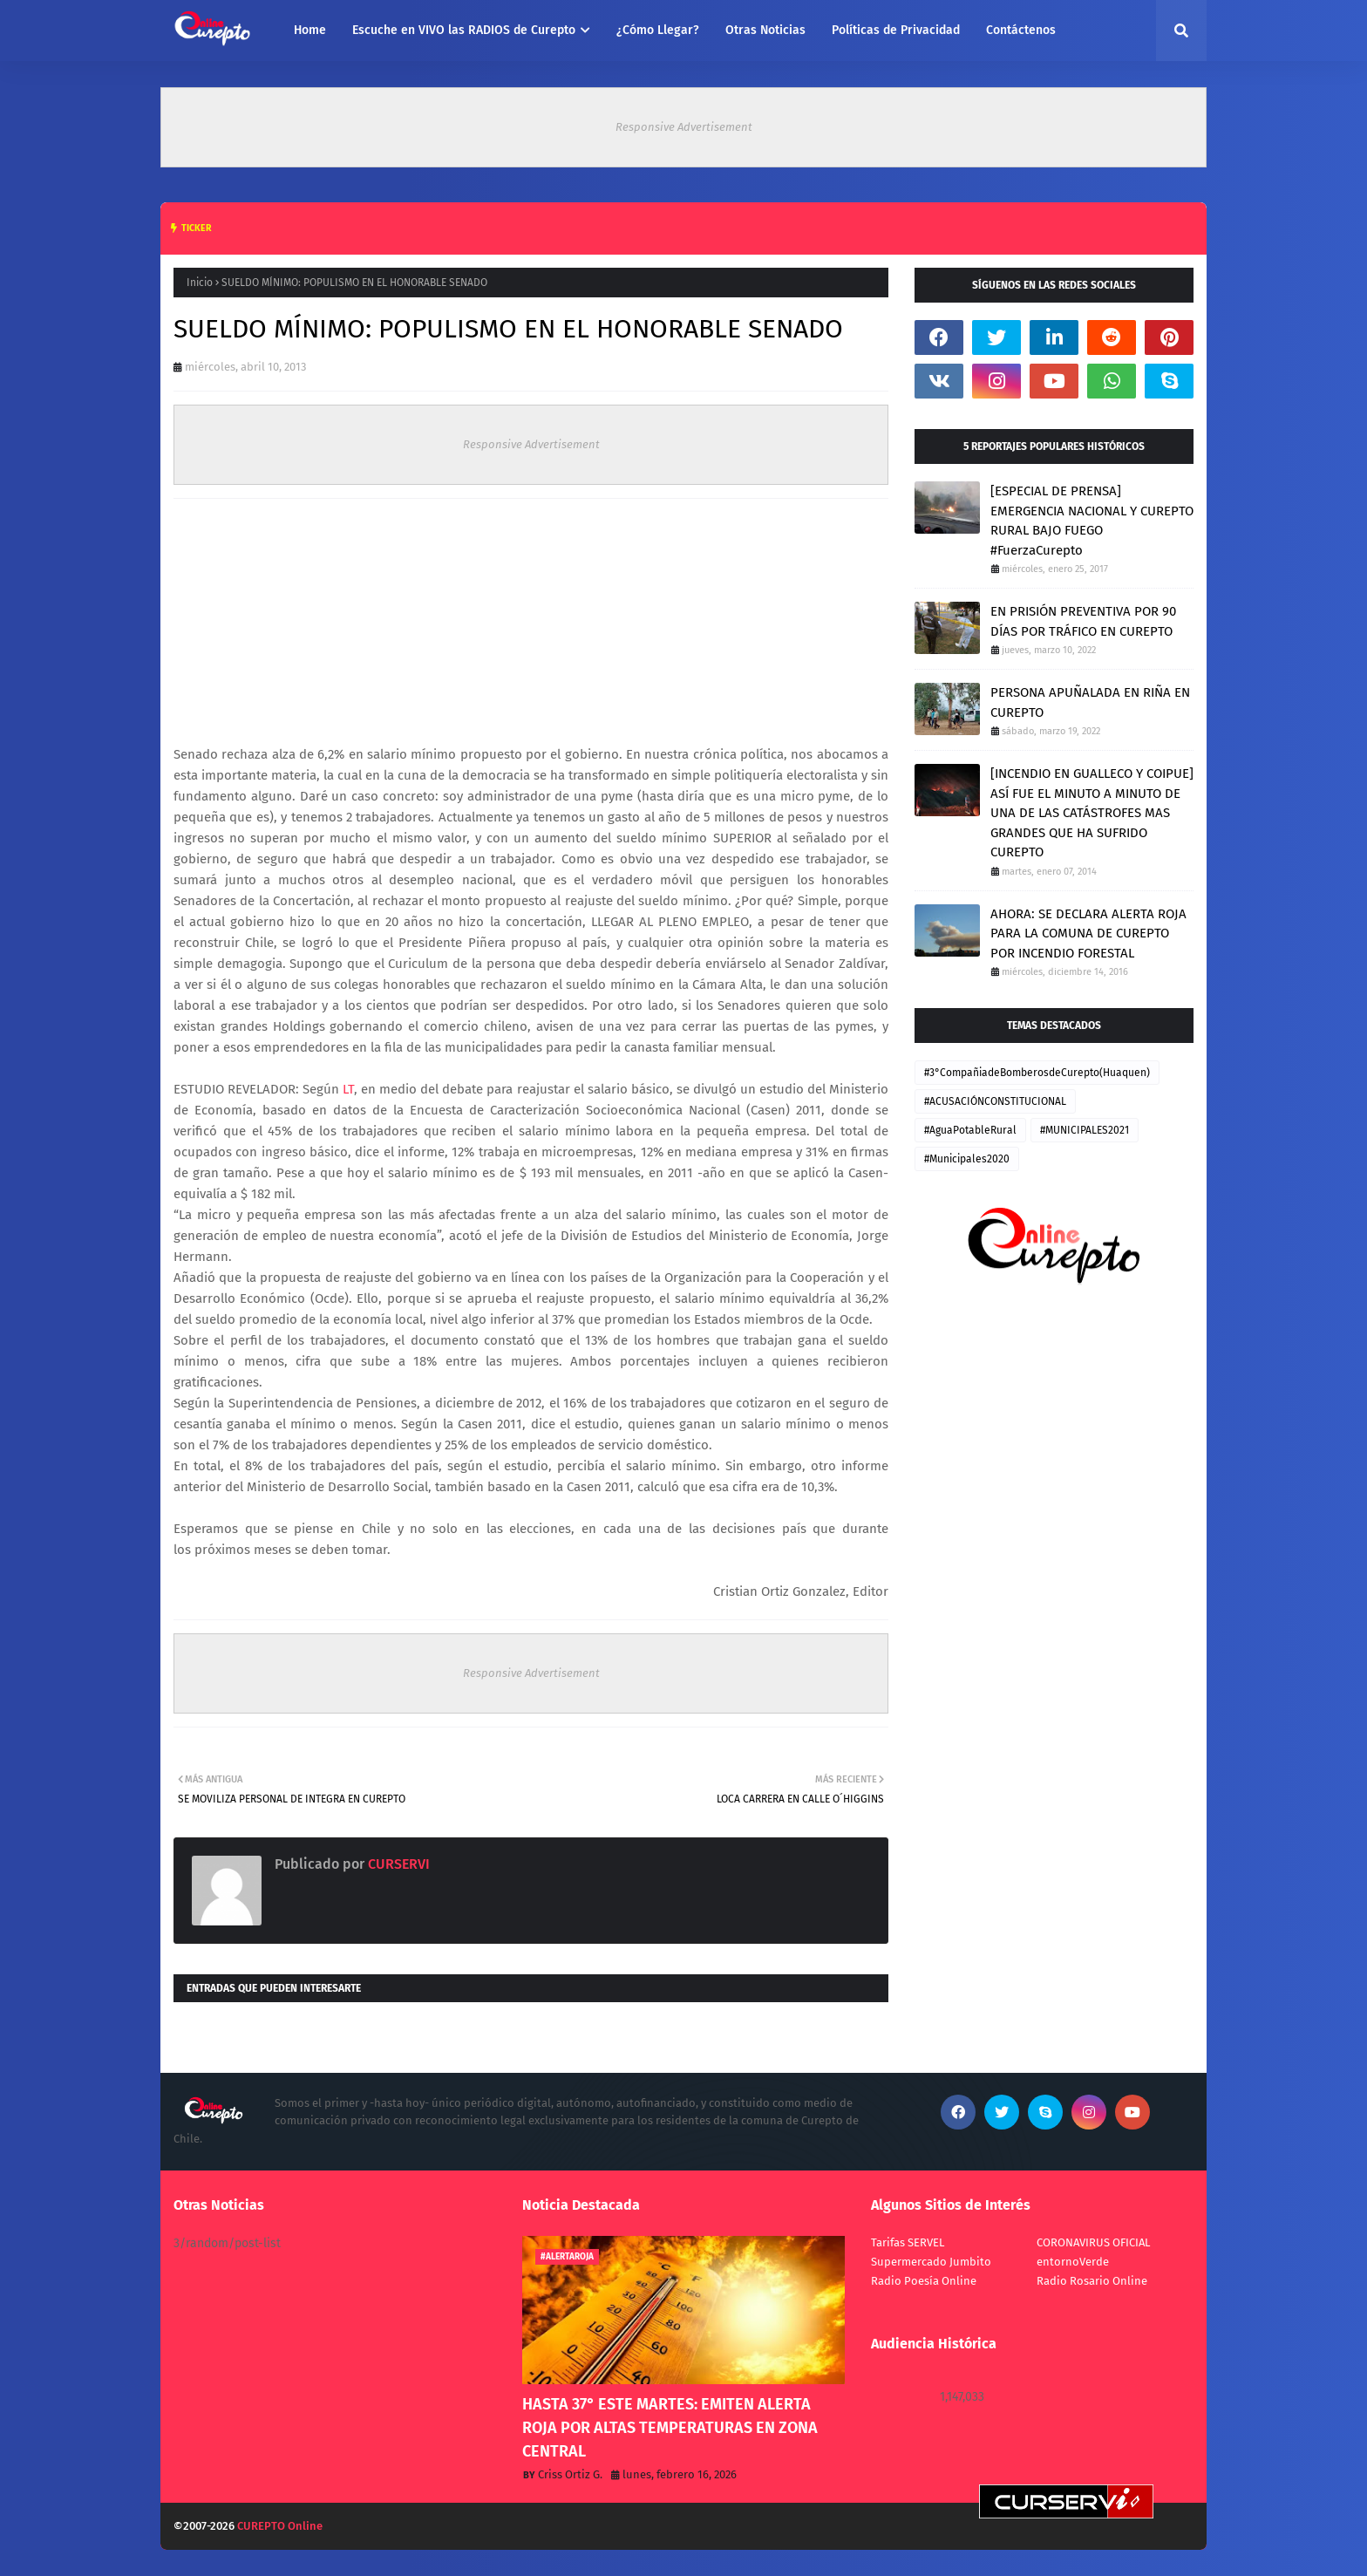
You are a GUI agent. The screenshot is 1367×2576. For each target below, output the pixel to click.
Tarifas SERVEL (907, 2242)
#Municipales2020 (967, 1159)
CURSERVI (397, 1864)
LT (348, 1089)
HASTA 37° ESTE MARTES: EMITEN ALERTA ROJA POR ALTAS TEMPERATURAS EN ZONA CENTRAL (670, 2428)
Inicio (200, 282)
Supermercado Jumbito (931, 2261)
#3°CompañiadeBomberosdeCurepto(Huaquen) (1037, 1073)
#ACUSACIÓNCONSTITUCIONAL (995, 1101)
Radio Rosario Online (1092, 2280)
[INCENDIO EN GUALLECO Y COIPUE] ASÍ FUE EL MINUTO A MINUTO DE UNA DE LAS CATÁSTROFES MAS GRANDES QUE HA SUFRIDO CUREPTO (1092, 813)
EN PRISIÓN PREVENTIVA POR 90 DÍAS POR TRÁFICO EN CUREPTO (1083, 621)
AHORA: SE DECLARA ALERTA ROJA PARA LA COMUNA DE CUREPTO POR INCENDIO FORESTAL (1088, 933)
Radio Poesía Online (923, 2280)
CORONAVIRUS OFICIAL (1093, 2242)
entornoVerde (1073, 2261)
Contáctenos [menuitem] (1021, 30)
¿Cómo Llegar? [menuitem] (657, 30)
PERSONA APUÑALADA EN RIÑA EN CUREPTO (1090, 702)
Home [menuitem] (310, 30)
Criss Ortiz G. (570, 2474)
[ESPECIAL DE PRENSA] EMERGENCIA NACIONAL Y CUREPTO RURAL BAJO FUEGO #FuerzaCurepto (1092, 520)
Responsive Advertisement (683, 126)
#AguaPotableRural (970, 1130)
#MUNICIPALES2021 (1084, 1130)
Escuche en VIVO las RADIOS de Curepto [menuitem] (463, 30)
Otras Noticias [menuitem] (765, 30)
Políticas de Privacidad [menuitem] (896, 30)
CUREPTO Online (280, 2525)
